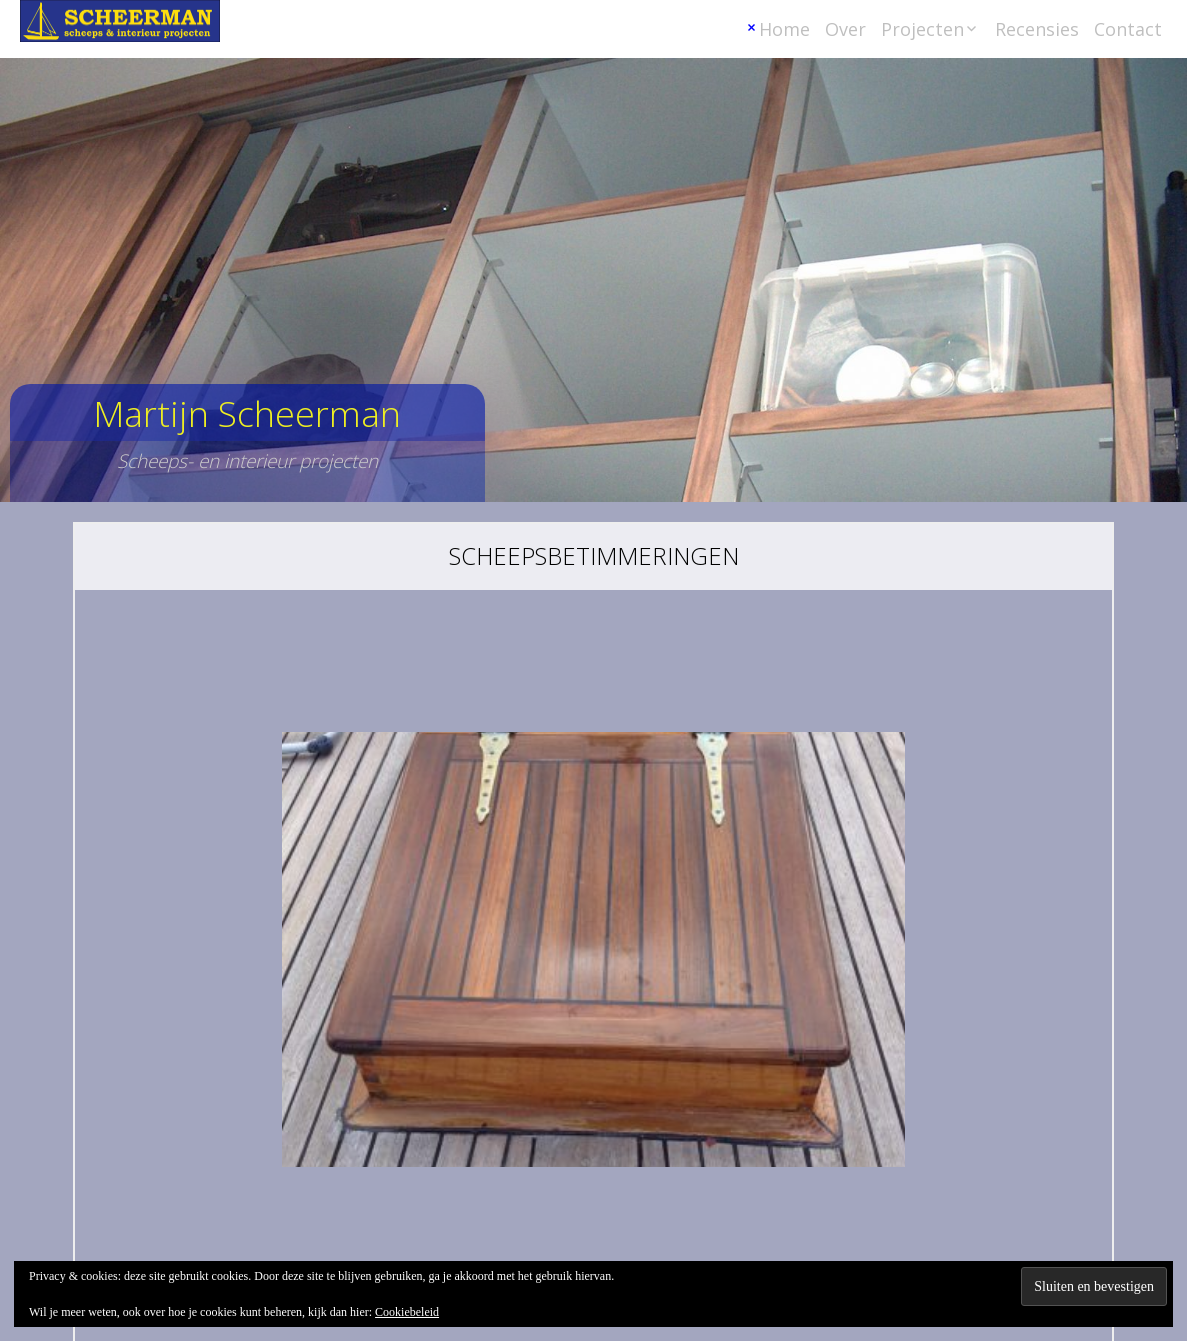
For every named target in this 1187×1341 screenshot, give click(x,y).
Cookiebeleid (407, 1312)
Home (784, 29)
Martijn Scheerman (247, 413)
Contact (1128, 29)
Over (845, 29)
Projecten (922, 29)
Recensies (1037, 29)
